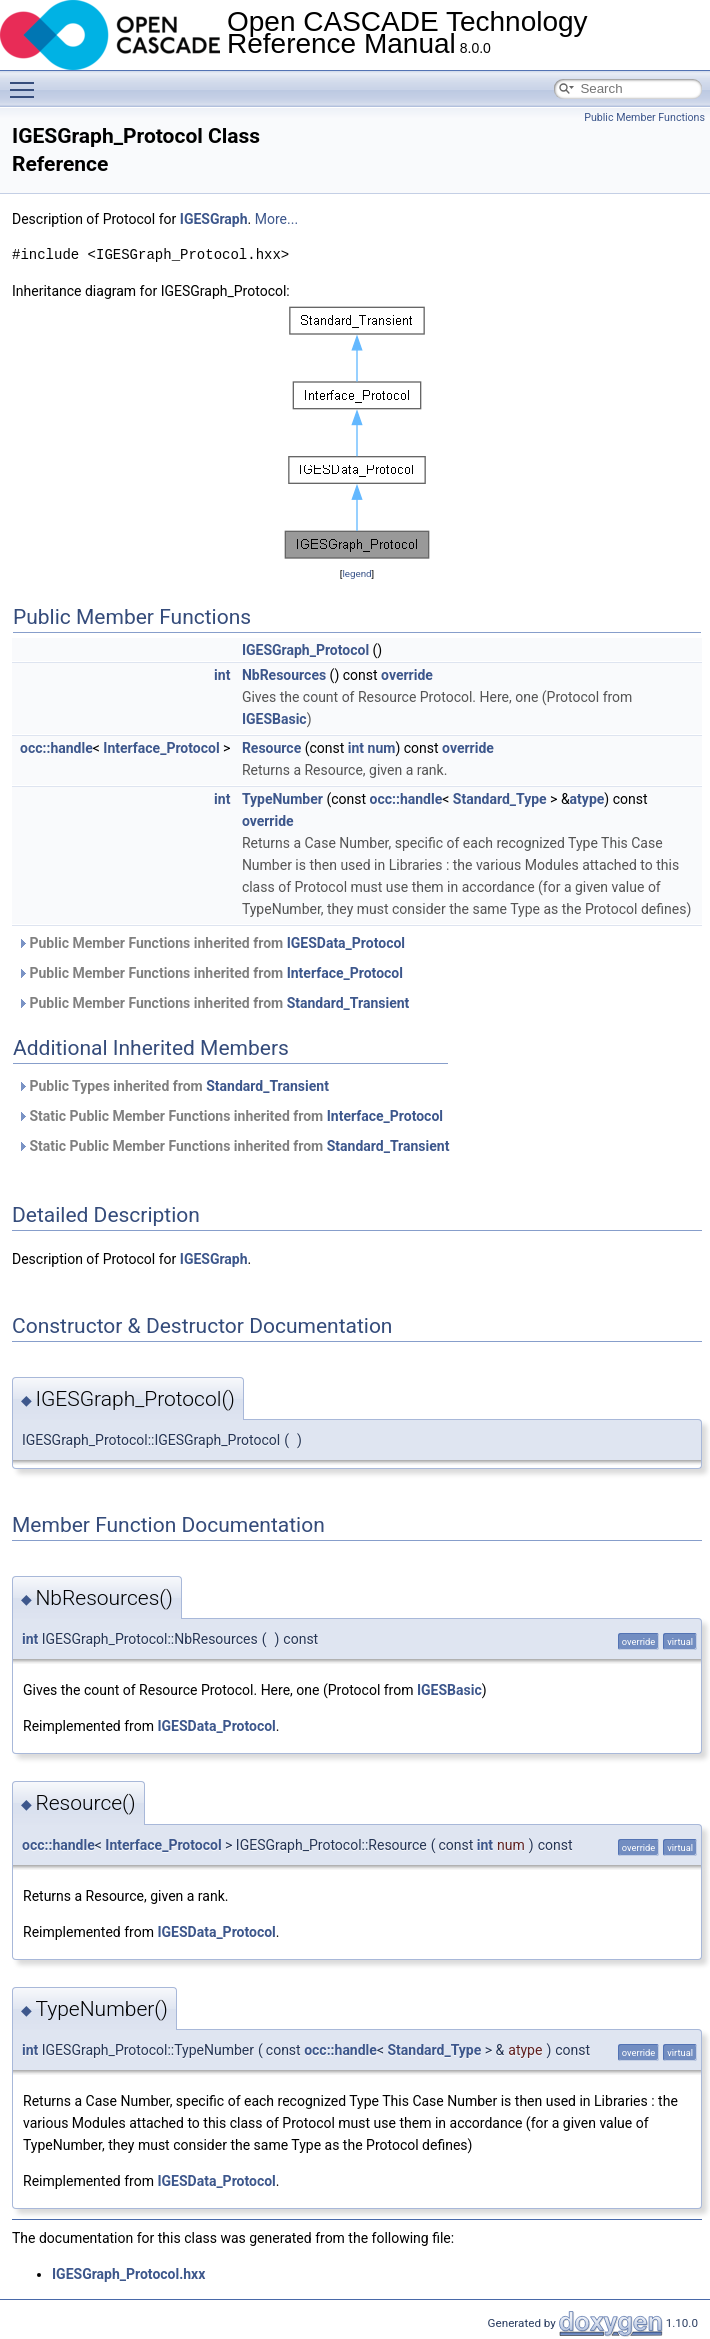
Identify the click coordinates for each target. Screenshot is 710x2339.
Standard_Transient (348, 1003)
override (407, 675)
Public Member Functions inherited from (211, 943)
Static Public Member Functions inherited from (230, 1116)
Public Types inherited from (173, 1086)
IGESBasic (274, 719)
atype (587, 799)
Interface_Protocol (161, 748)
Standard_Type (500, 799)
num (382, 748)
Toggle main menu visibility (27, 81)
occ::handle (56, 748)
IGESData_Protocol (346, 943)
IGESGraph (214, 219)
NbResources (284, 675)
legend (356, 573)
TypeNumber (282, 799)
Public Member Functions (644, 117)
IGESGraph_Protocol (305, 650)
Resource (271, 748)
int (222, 675)
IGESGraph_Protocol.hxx (128, 2274)
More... (276, 219)
